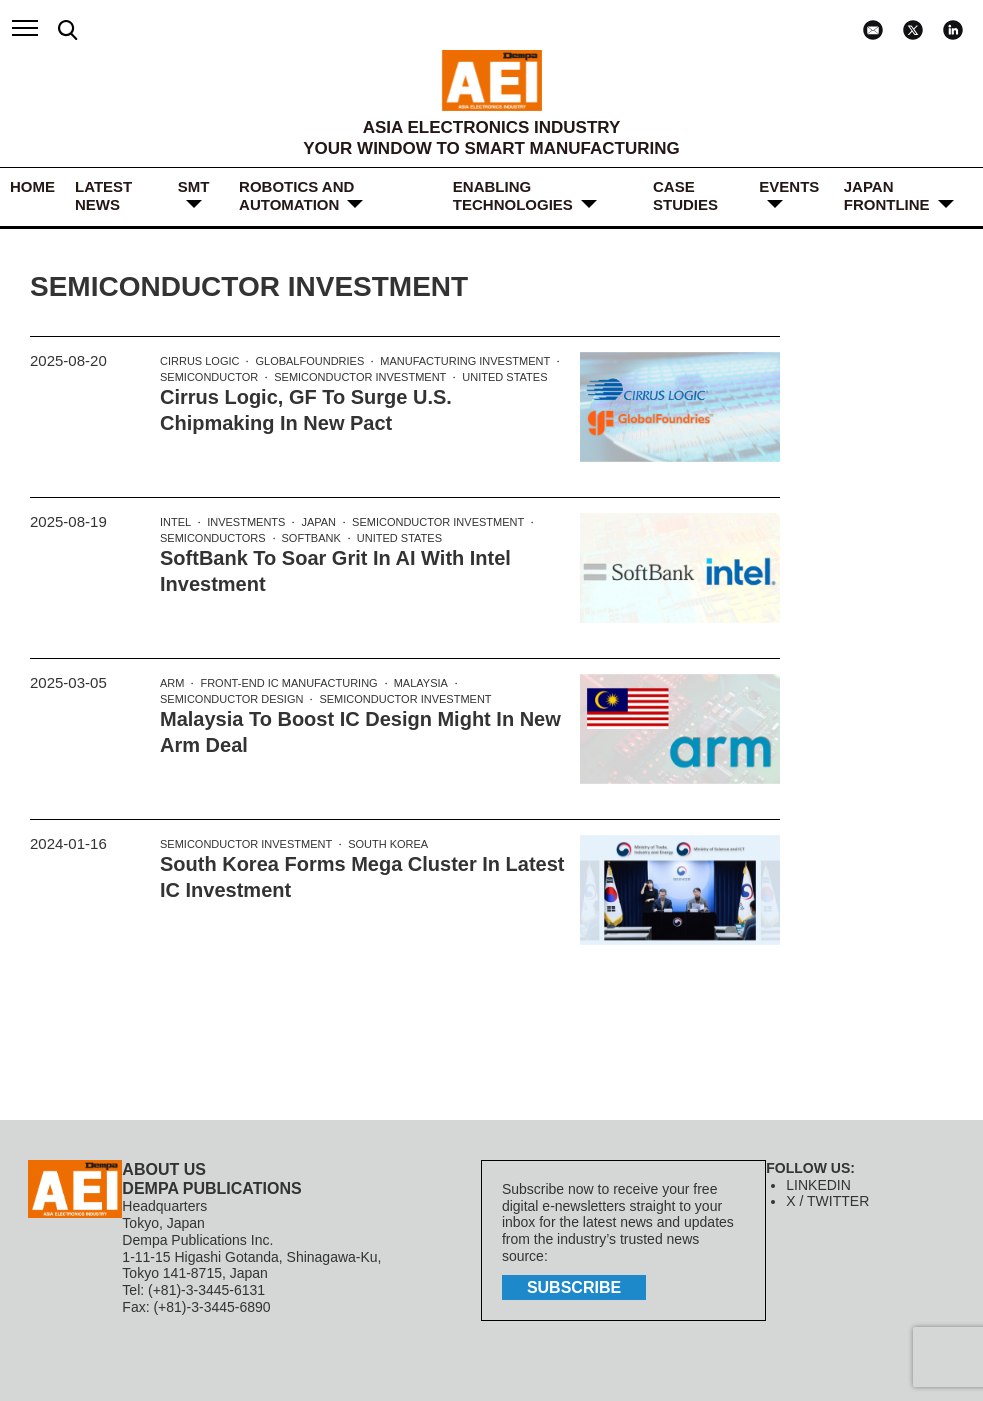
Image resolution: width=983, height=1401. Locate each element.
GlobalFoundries (309, 361)
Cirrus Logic (199, 361)
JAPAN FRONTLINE (887, 195)
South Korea (388, 844)
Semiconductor (209, 377)
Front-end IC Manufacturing (288, 683)
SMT (194, 186)
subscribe (574, 1287)
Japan (318, 522)
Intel (175, 522)
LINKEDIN (818, 1185)
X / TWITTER (827, 1201)
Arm (172, 683)
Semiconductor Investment (360, 377)
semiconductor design (231, 699)
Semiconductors (213, 538)
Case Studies (685, 195)
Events (789, 186)
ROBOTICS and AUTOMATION (296, 195)
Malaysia (421, 683)
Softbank (311, 538)
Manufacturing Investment (465, 361)
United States (504, 377)
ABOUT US (164, 1169)
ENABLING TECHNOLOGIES (513, 195)
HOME (32, 186)
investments (246, 522)
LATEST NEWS (103, 195)
